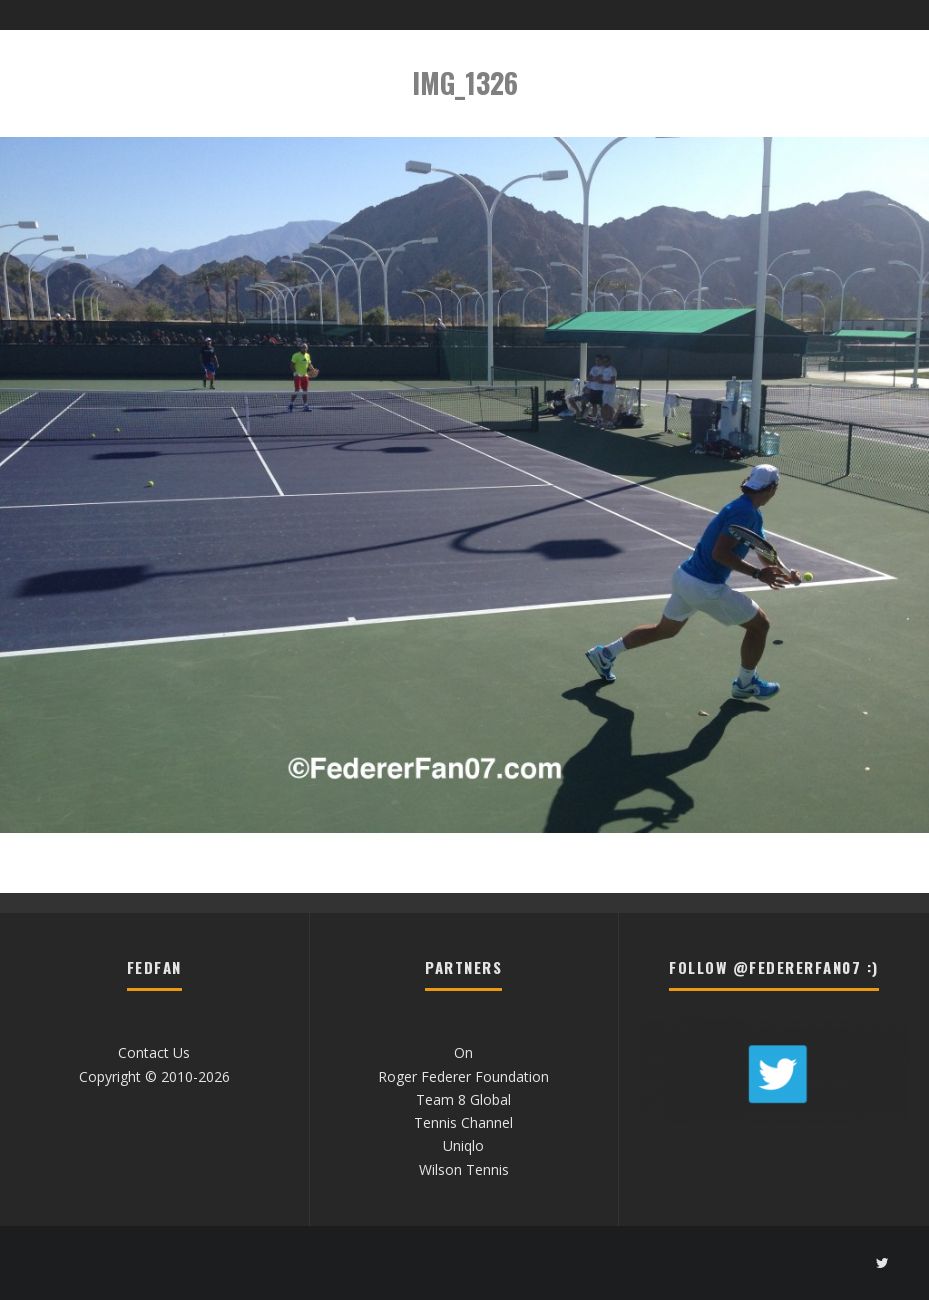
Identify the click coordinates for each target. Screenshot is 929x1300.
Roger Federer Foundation (463, 1076)
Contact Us (154, 1052)
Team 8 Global (463, 1099)
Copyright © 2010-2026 (154, 1076)
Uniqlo (463, 1145)
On (463, 1052)
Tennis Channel (463, 1122)
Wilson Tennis (464, 1169)
